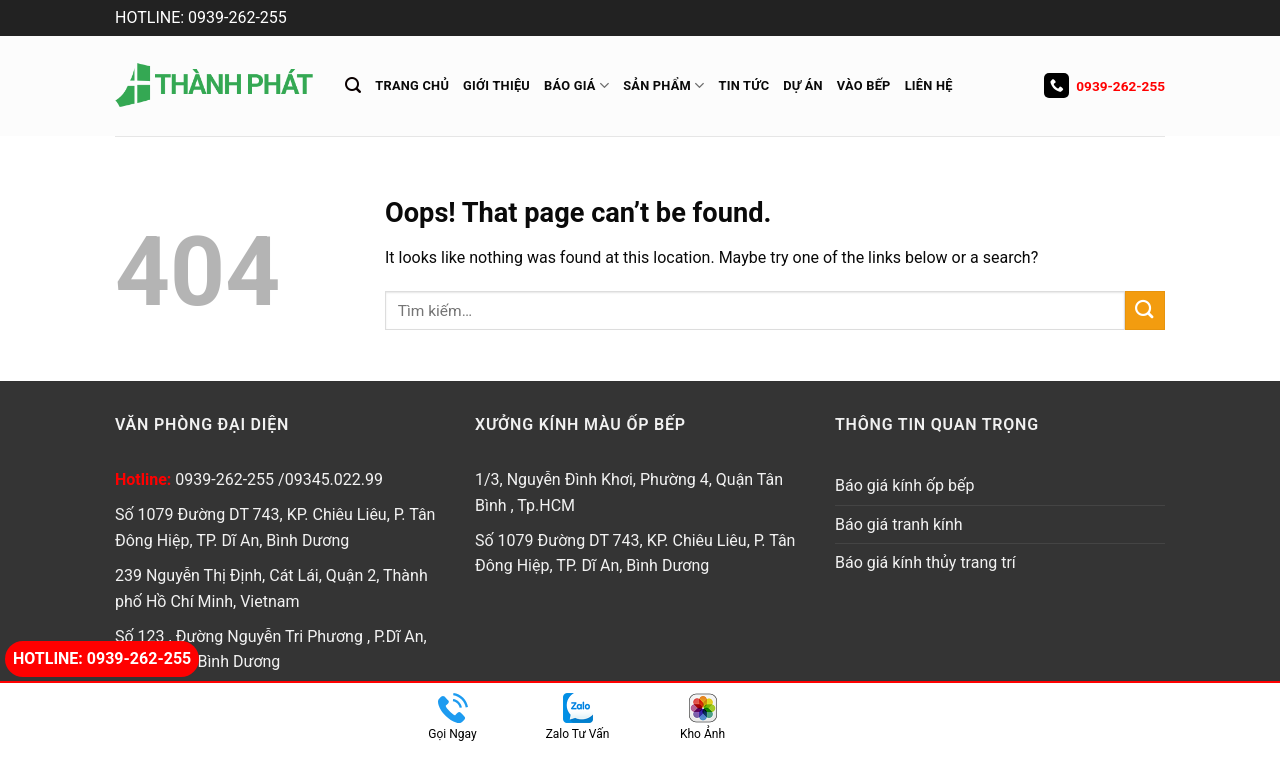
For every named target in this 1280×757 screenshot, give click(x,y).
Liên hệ (929, 85)
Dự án (803, 85)
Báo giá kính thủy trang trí (925, 562)
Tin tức (744, 85)
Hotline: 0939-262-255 (102, 658)
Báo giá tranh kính (899, 524)
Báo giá (576, 85)
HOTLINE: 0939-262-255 (201, 17)
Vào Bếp (864, 85)
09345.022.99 (334, 479)
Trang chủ (412, 85)
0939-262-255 (1104, 86)
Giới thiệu (496, 85)
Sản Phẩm (663, 85)
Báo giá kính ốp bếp (905, 485)
